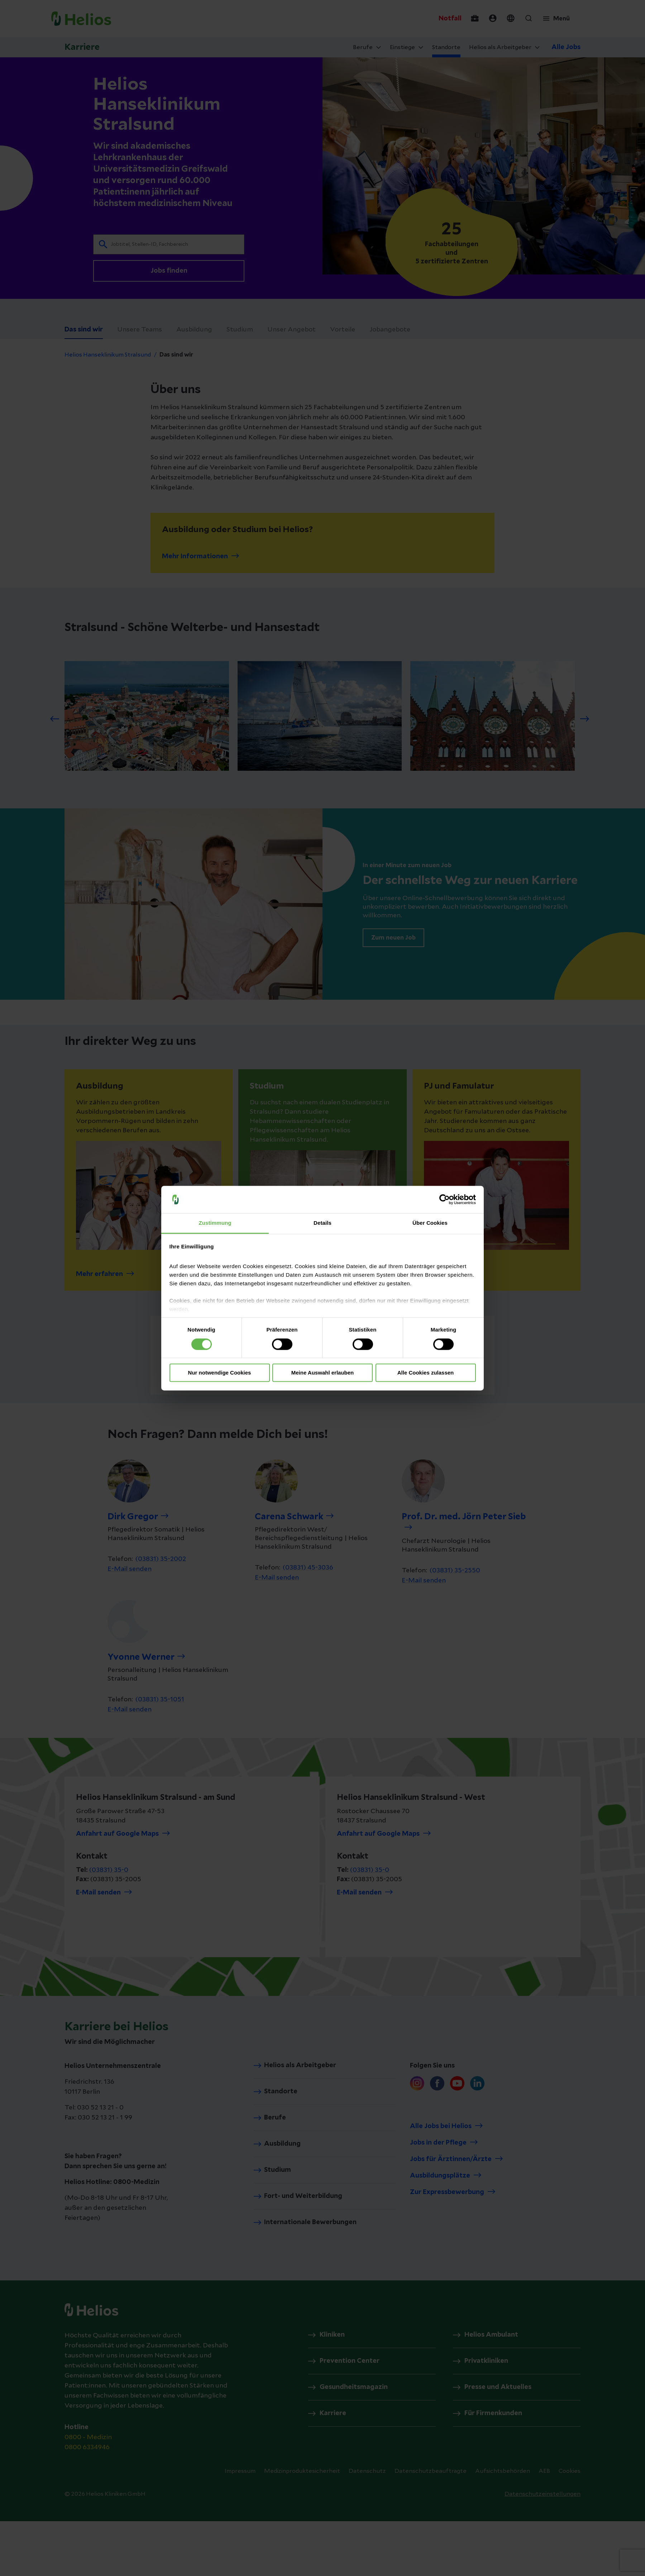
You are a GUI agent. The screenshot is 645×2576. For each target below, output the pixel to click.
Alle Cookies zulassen (425, 1373)
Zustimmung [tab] (215, 1223)
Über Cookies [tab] (430, 1223)
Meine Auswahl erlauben (322, 1373)
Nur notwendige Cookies (219, 1373)
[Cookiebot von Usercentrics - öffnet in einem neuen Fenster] (444, 1199)
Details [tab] (322, 1223)
